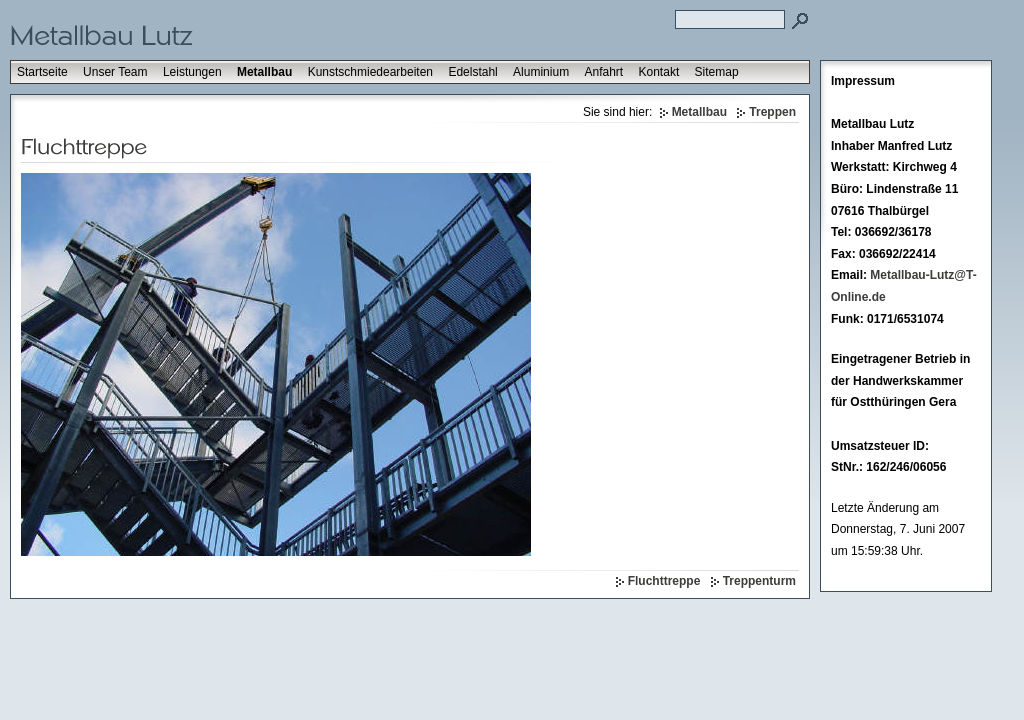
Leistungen (192, 72)
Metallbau (264, 72)
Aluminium (541, 72)
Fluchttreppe (664, 581)
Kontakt (659, 72)
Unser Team (115, 72)
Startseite (42, 72)
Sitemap (717, 72)
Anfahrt (603, 72)
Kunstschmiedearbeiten (370, 72)
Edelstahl (472, 72)
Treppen (772, 112)
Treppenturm (759, 581)
